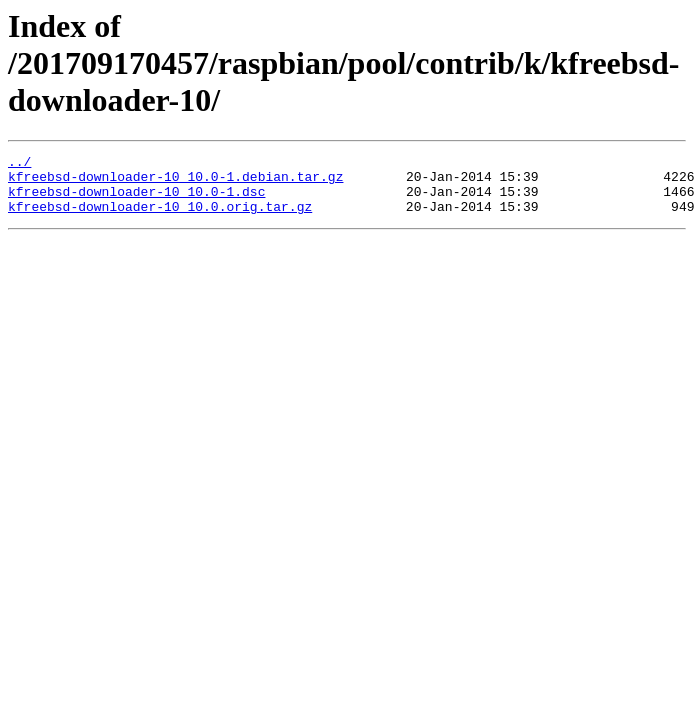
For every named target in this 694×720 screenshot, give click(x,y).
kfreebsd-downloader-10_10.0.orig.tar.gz (160, 218)
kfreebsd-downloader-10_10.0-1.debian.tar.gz (175, 182)
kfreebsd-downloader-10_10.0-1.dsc (136, 200)
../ (19, 164)
